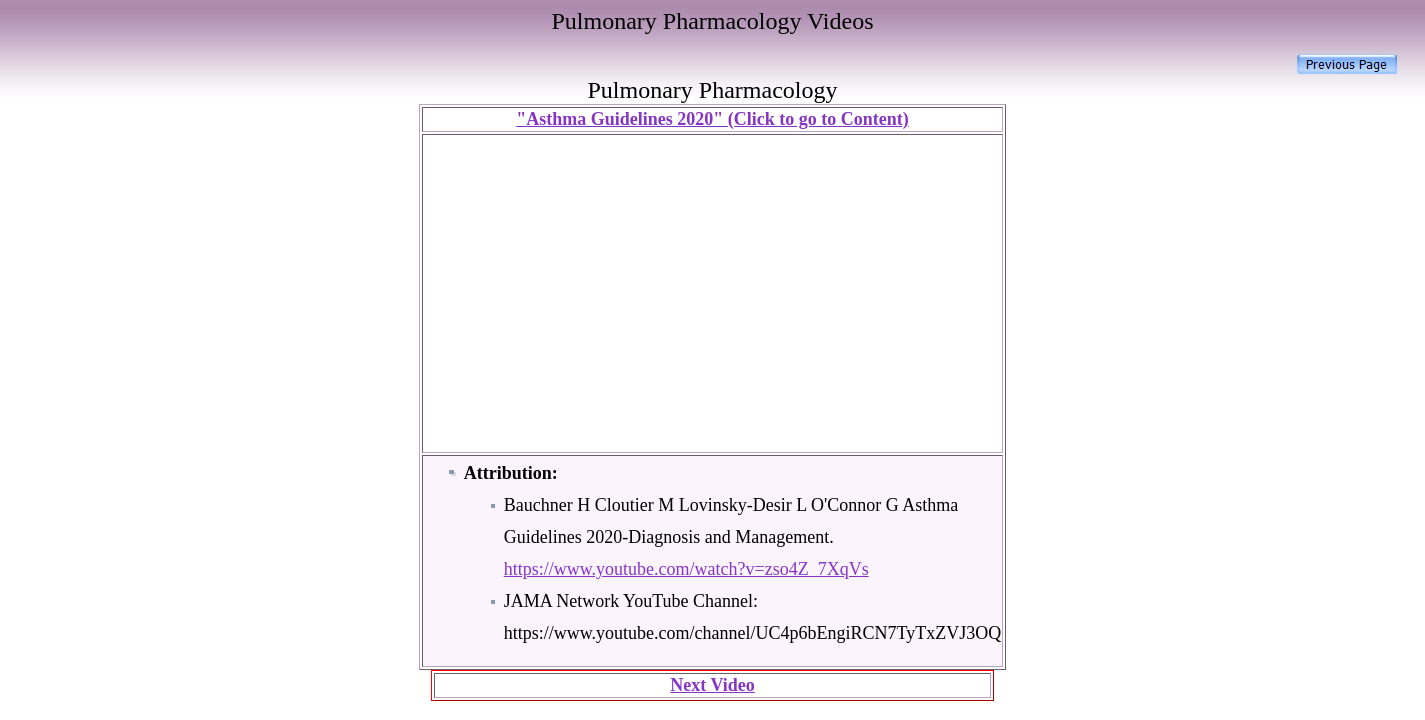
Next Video (712, 685)
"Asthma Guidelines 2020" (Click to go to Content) (712, 119)
